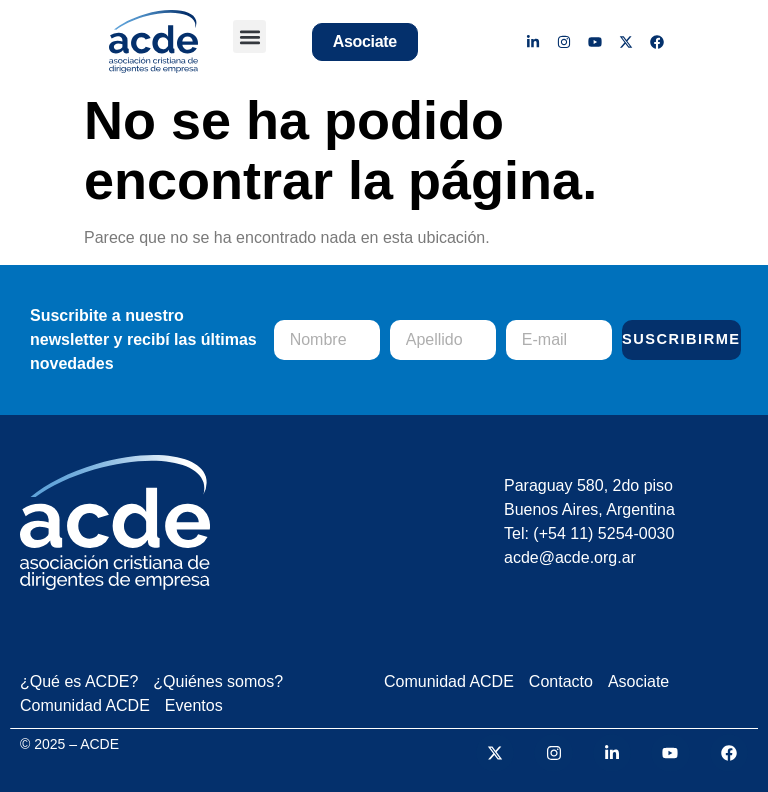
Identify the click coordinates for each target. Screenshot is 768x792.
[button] (249, 36)
